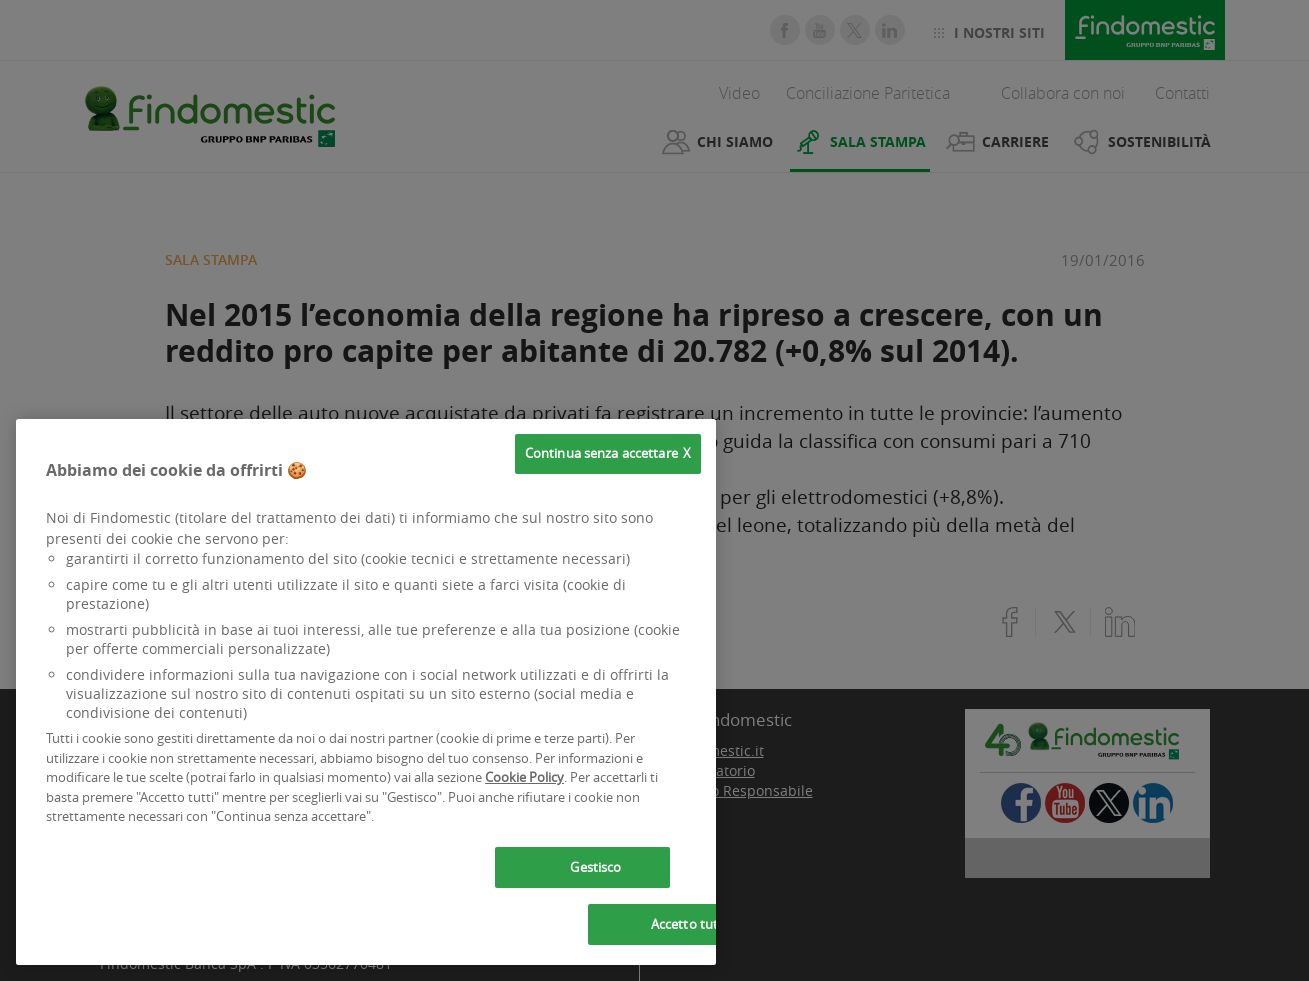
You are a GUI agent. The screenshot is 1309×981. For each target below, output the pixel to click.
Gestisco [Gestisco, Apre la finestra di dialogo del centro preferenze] (595, 867)
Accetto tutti (689, 924)
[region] (366, 692)
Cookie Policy (524, 777)
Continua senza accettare (601, 453)
